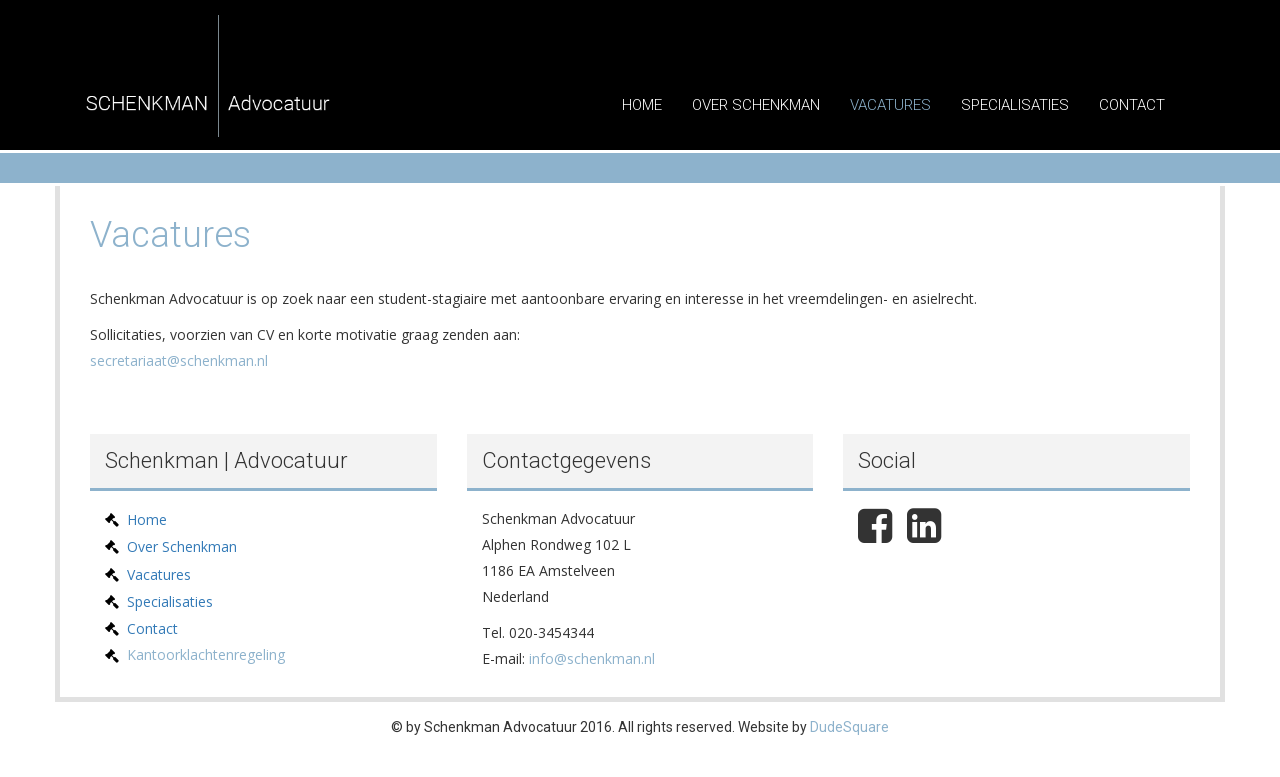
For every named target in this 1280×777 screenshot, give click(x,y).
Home (642, 105)
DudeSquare (849, 727)
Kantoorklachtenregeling (206, 654)
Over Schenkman (756, 105)
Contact (1132, 105)
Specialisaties (1015, 105)
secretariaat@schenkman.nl (179, 360)
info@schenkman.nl (592, 658)
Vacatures (890, 105)
